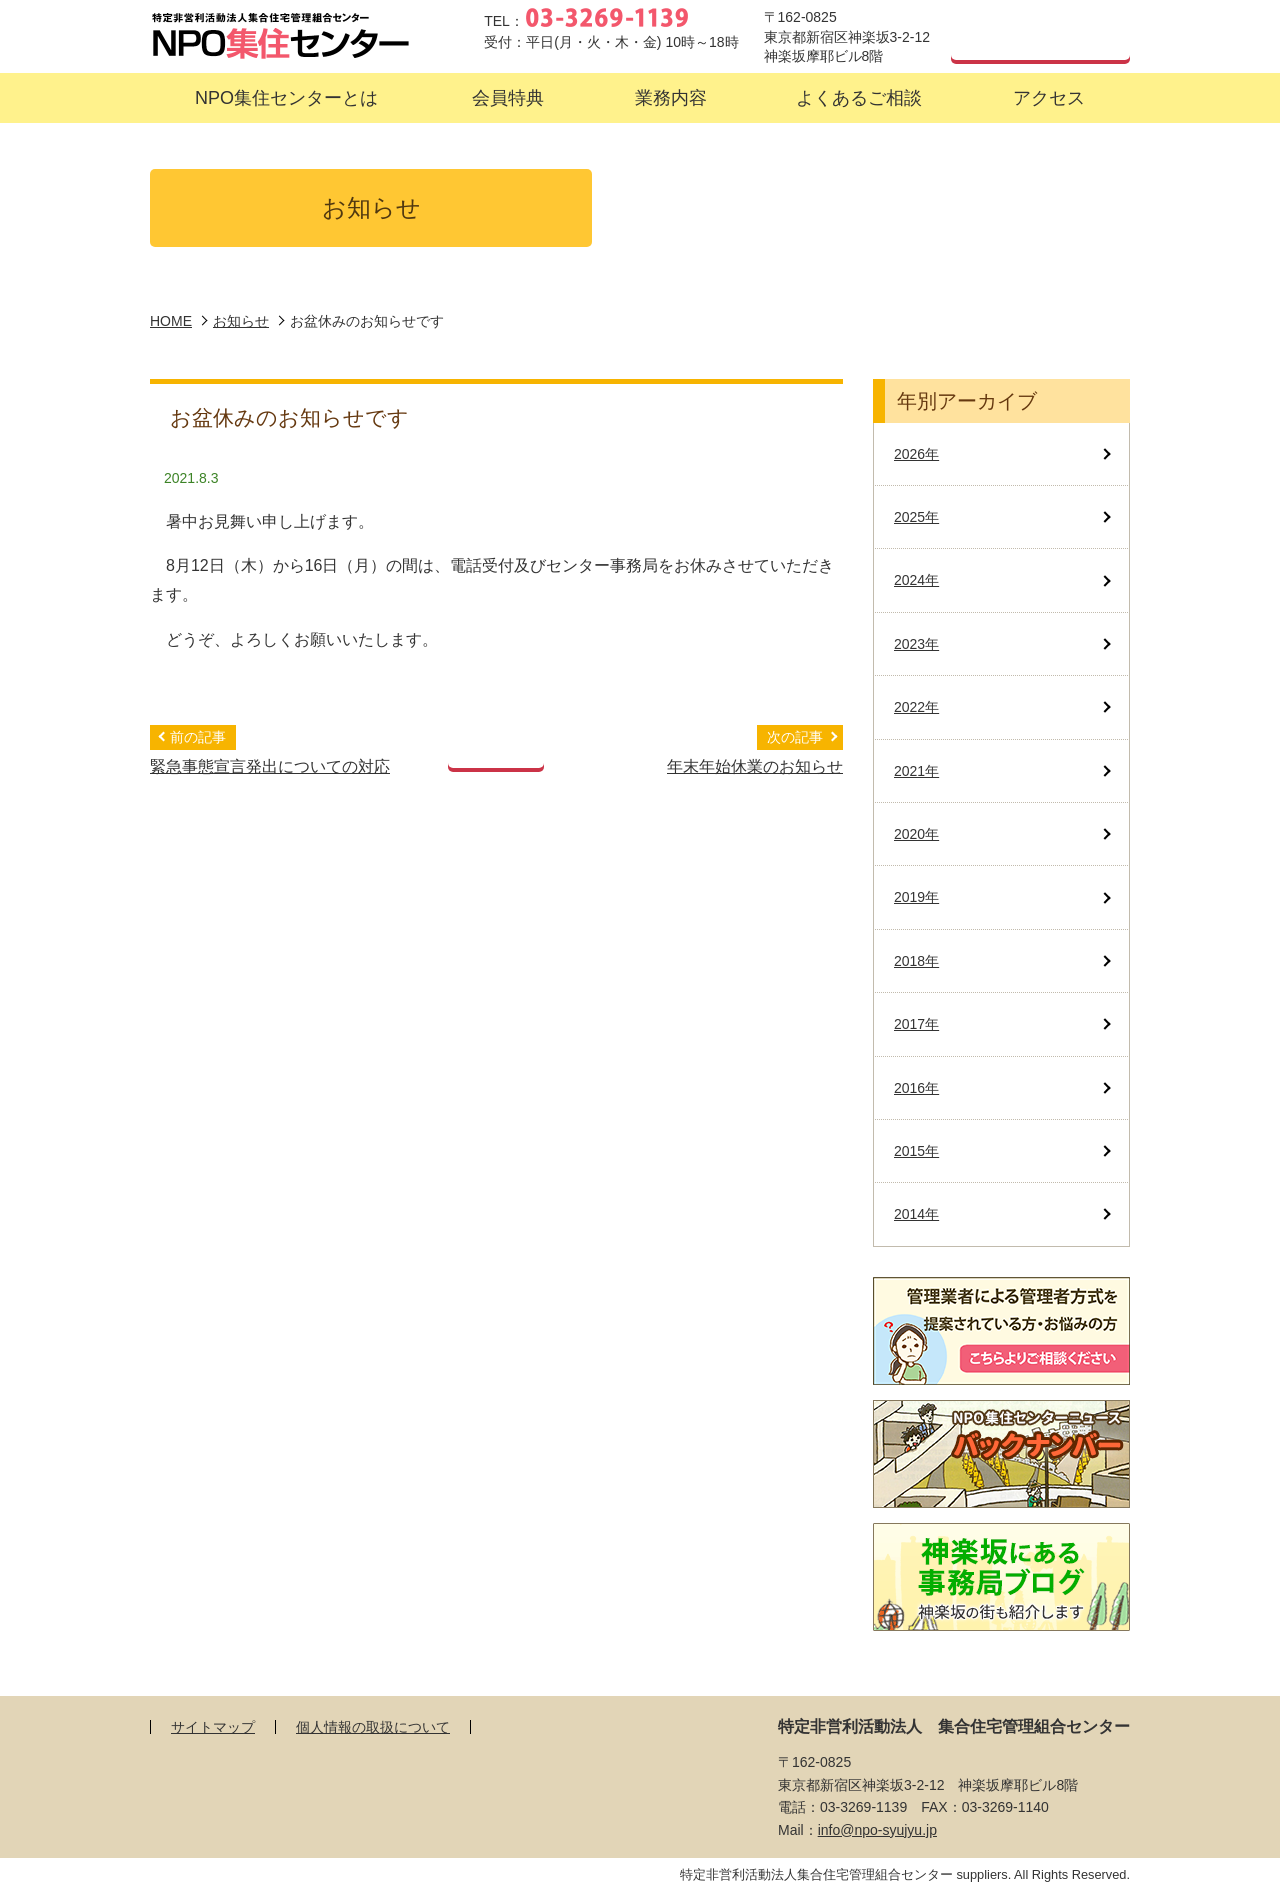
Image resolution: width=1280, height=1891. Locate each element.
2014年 (916, 1214)
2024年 (916, 580)
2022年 (916, 707)
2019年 (916, 897)
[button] (286, 98)
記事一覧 (496, 747)
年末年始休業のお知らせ (755, 766)
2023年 (916, 644)
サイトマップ (213, 1727)
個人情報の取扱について (373, 1727)
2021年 (916, 771)
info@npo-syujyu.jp (877, 1830)
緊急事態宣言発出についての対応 (270, 766)
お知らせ (241, 321)
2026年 (916, 454)
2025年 (916, 517)
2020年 (916, 834)
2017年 (916, 1024)
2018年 (916, 961)
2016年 (916, 1088)
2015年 (916, 1151)
